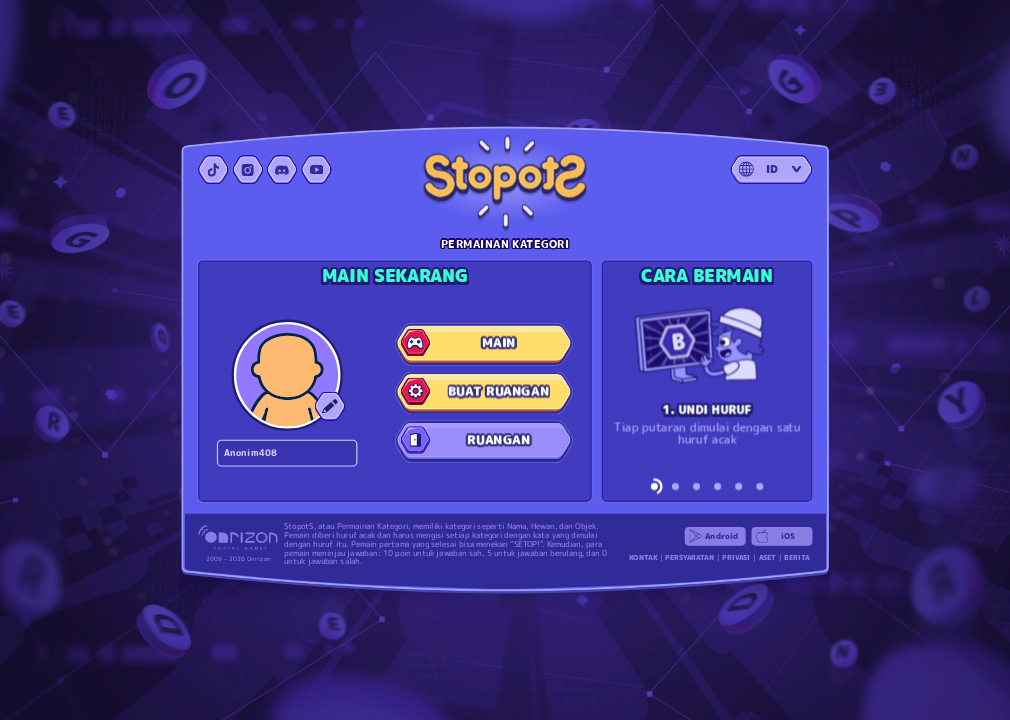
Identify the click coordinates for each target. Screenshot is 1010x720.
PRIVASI (736, 557)
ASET (768, 557)
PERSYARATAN (689, 557)
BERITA (796, 557)
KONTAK (643, 557)
